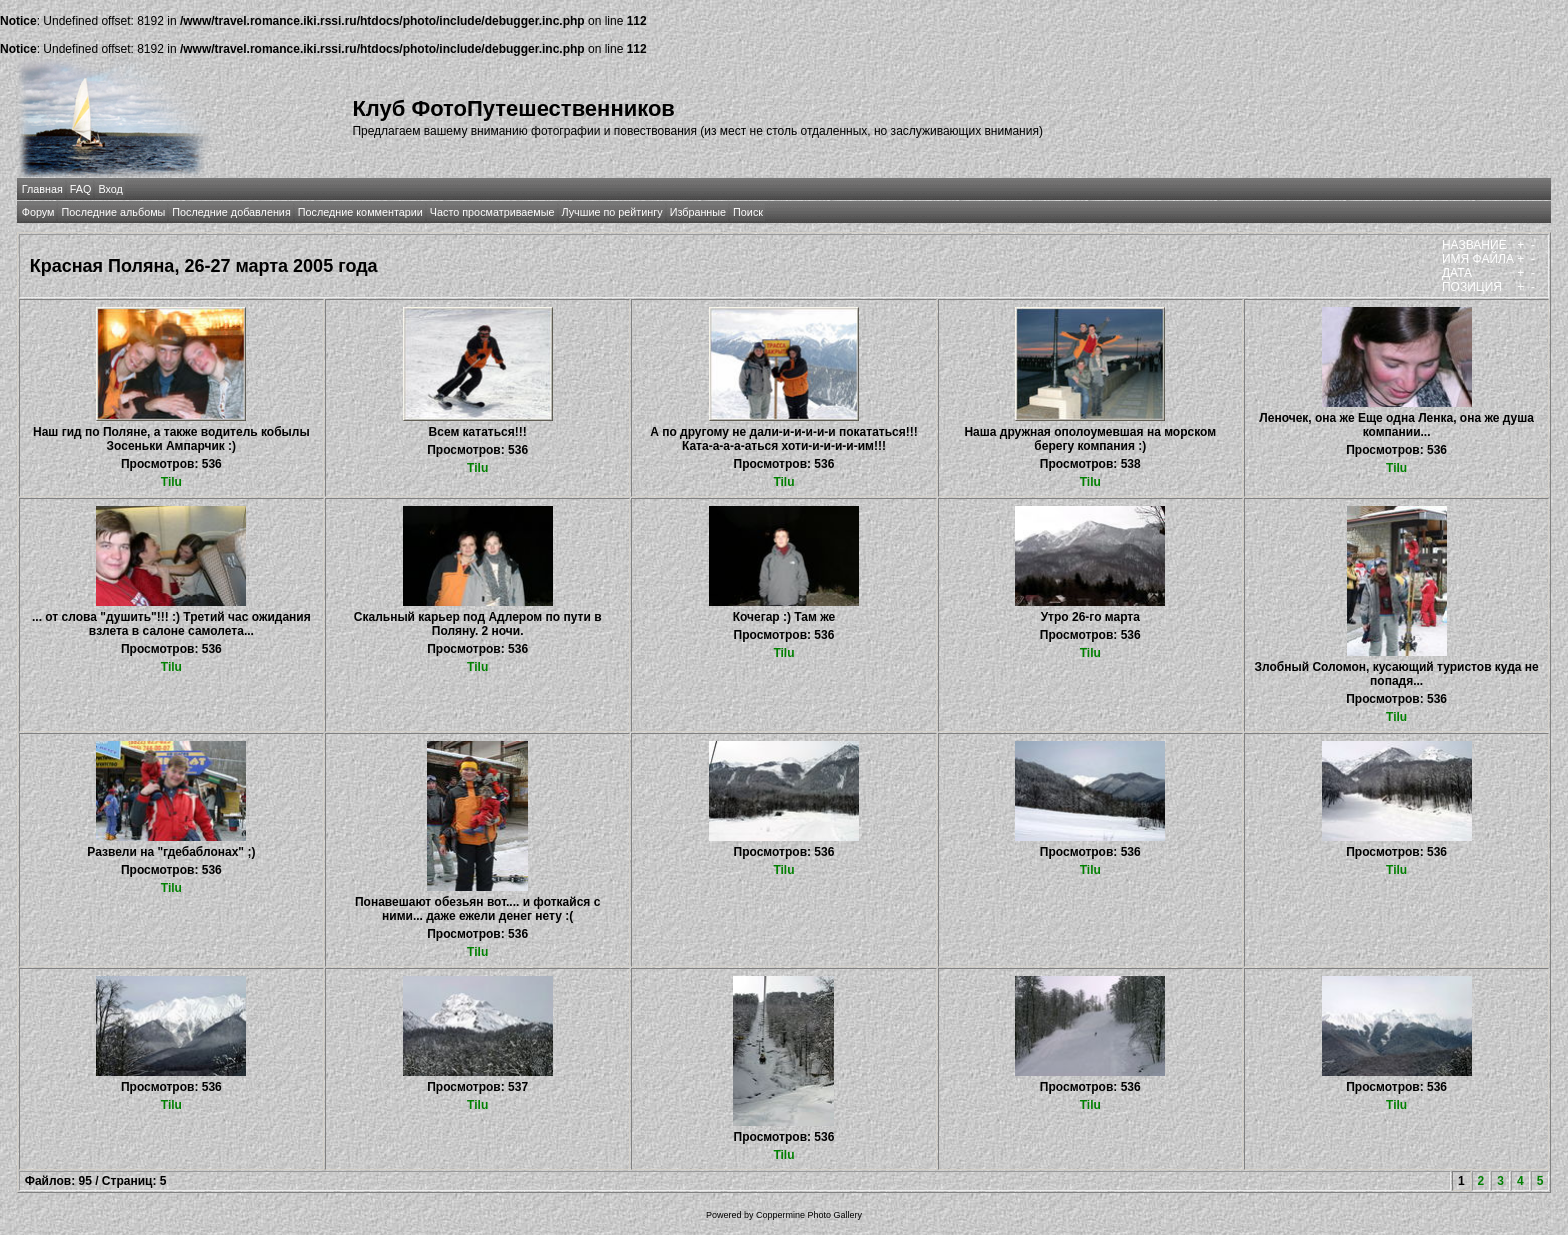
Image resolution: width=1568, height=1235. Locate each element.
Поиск (748, 212)
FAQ (81, 189)
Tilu (171, 482)
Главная (42, 189)
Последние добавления (231, 212)
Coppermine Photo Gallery (809, 1215)
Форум (38, 212)
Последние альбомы (113, 212)
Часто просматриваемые (492, 212)
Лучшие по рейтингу (612, 212)
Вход (110, 189)
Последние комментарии (360, 212)
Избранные (698, 212)
